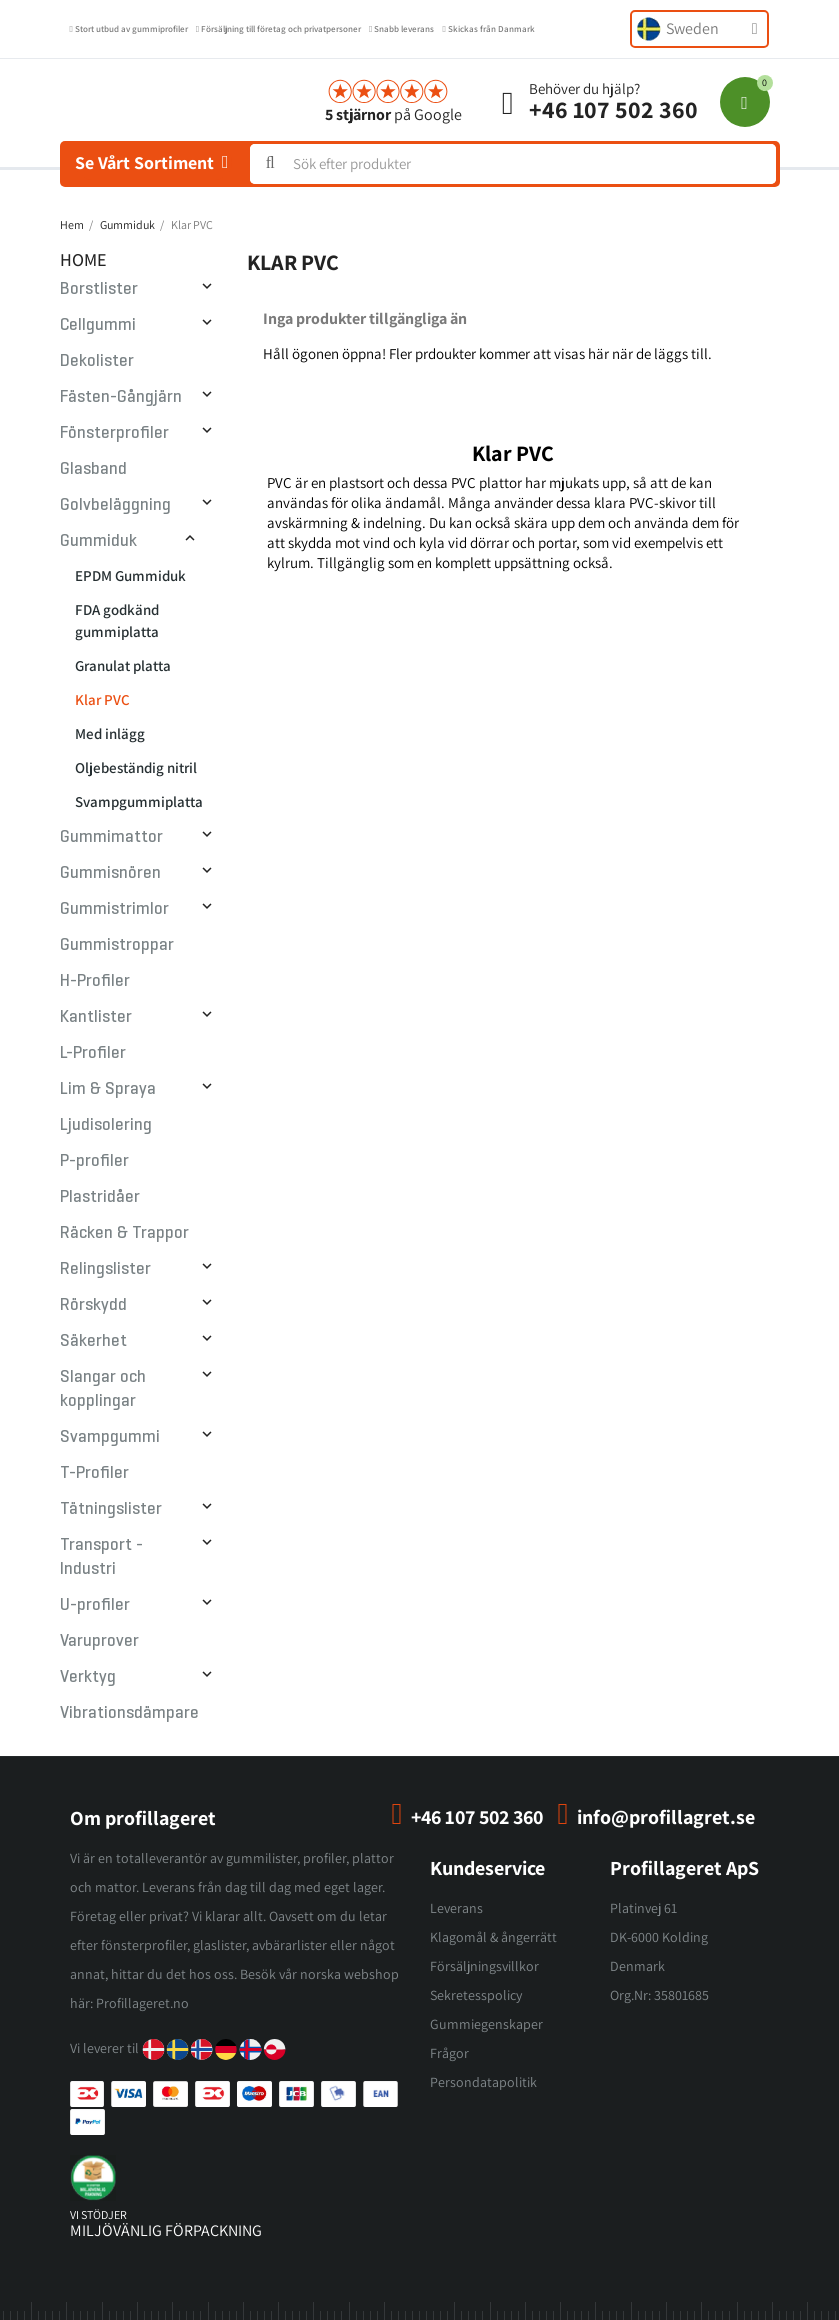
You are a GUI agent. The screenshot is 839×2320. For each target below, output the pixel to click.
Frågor (449, 2053)
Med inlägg (110, 733)
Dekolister (97, 360)
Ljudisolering (106, 1124)
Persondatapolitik (483, 2082)
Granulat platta (123, 665)
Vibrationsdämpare (129, 1712)
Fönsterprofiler (114, 432)
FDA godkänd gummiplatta (117, 620)
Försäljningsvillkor (484, 1966)
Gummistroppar (117, 944)
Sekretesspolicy (476, 1995)
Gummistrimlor (114, 908)
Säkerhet (93, 1340)
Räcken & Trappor (124, 1232)
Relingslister (105, 1268)
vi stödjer (98, 2214)
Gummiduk (98, 540)
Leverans (456, 1908)
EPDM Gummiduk (130, 575)
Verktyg (88, 1676)
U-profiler (95, 1604)
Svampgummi (110, 1436)
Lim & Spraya (108, 1088)
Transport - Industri (101, 1556)
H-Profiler (95, 980)
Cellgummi (98, 324)
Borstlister (99, 288)
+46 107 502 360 (613, 109)
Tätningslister (111, 1508)
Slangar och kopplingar (103, 1388)
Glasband (93, 468)
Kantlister (96, 1016)
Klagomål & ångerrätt (493, 1937)
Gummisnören (110, 872)
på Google (393, 114)
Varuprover (99, 1640)
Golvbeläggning (115, 504)
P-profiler (94, 1160)
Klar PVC (102, 699)
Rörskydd (93, 1304)
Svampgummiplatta (139, 801)
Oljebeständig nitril (136, 767)
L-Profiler (93, 1052)
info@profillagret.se (666, 1817)
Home (83, 259)
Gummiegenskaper (486, 2024)
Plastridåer (100, 1196)
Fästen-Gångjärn (121, 396)
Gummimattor (111, 836)
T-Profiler (94, 1472)
